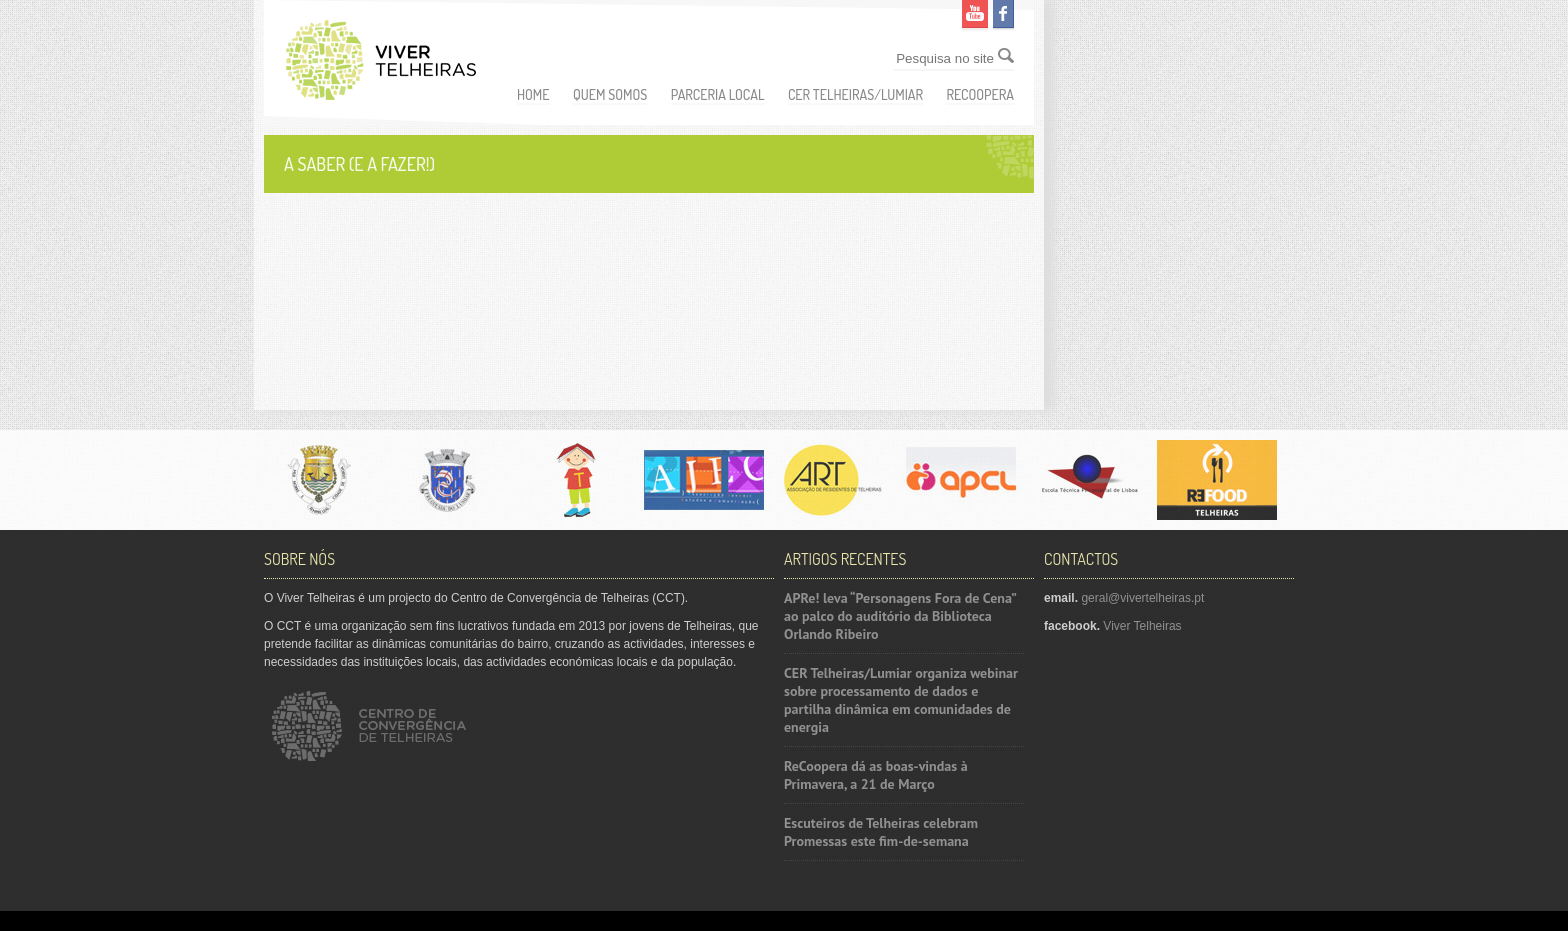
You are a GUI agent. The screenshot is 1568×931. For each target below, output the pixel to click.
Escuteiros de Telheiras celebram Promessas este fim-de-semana (881, 832)
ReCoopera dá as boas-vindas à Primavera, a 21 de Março (876, 775)
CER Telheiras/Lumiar (855, 94)
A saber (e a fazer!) (359, 164)
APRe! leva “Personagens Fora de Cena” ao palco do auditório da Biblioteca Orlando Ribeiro (900, 616)
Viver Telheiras (1142, 626)
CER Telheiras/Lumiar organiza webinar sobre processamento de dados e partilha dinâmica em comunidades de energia (901, 700)
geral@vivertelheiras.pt (1142, 598)
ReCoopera (980, 94)
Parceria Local (718, 94)
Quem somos (610, 94)
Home (533, 94)
